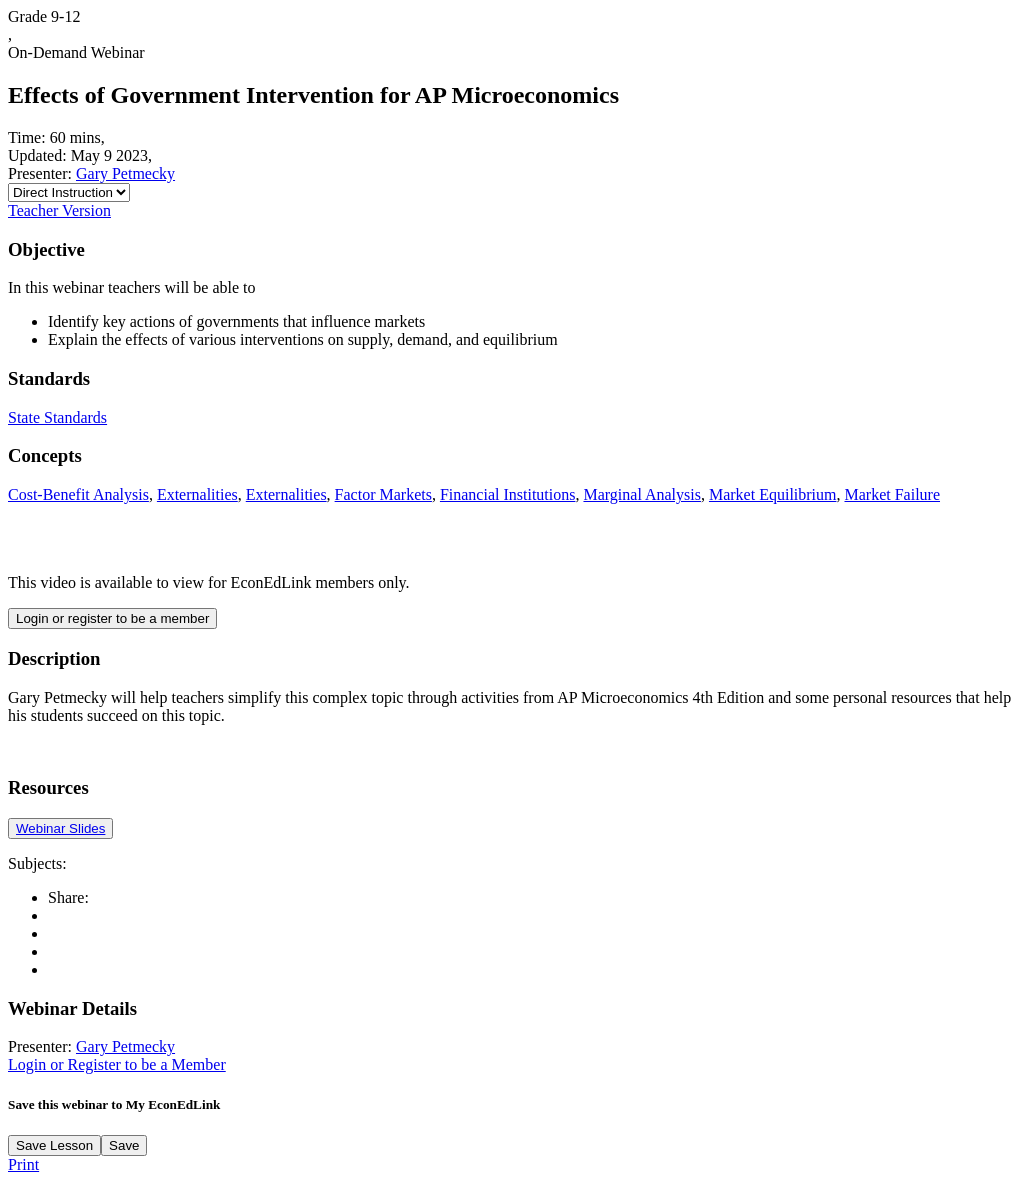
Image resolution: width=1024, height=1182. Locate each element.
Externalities (197, 494)
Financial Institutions (508, 494)
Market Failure (892, 494)
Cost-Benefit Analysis (78, 494)
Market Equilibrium (773, 494)
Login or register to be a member (112, 618)
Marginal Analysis (641, 494)
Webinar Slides (60, 828)
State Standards (57, 417)
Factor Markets (383, 494)
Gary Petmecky (125, 173)
